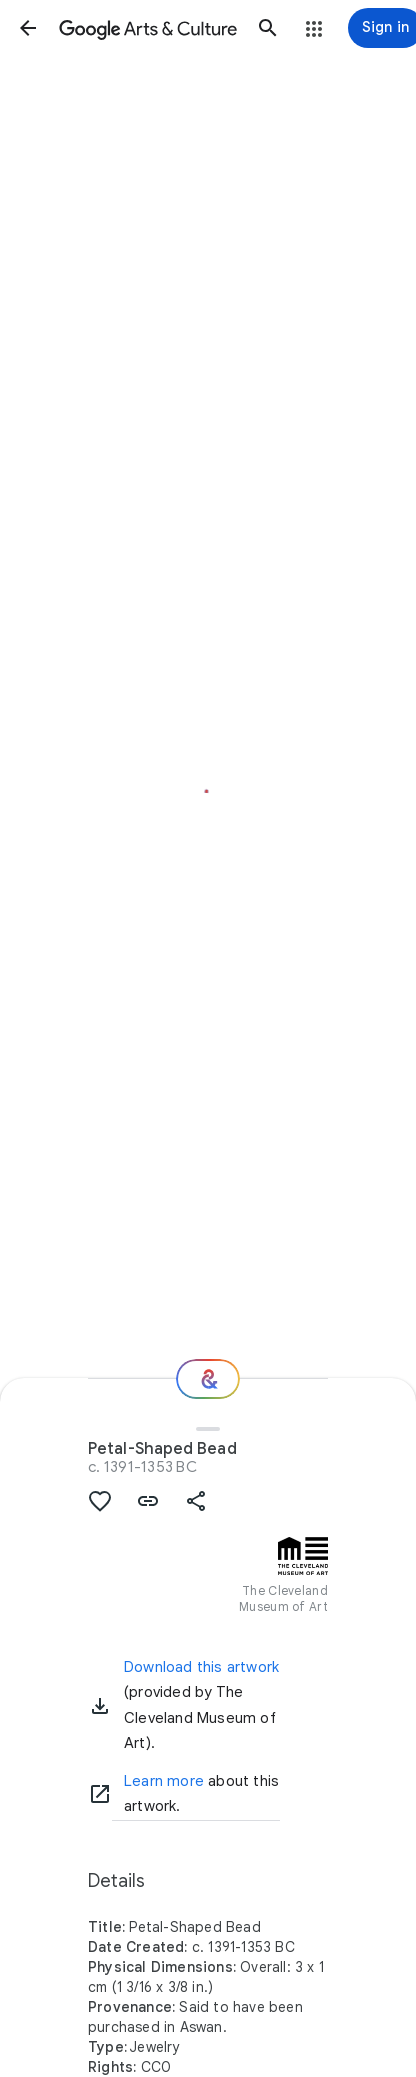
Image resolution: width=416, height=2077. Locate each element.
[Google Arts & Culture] (148, 28)
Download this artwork (201, 1667)
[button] (28, 28)
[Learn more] (100, 1794)
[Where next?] (208, 1379)
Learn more (164, 1781)
